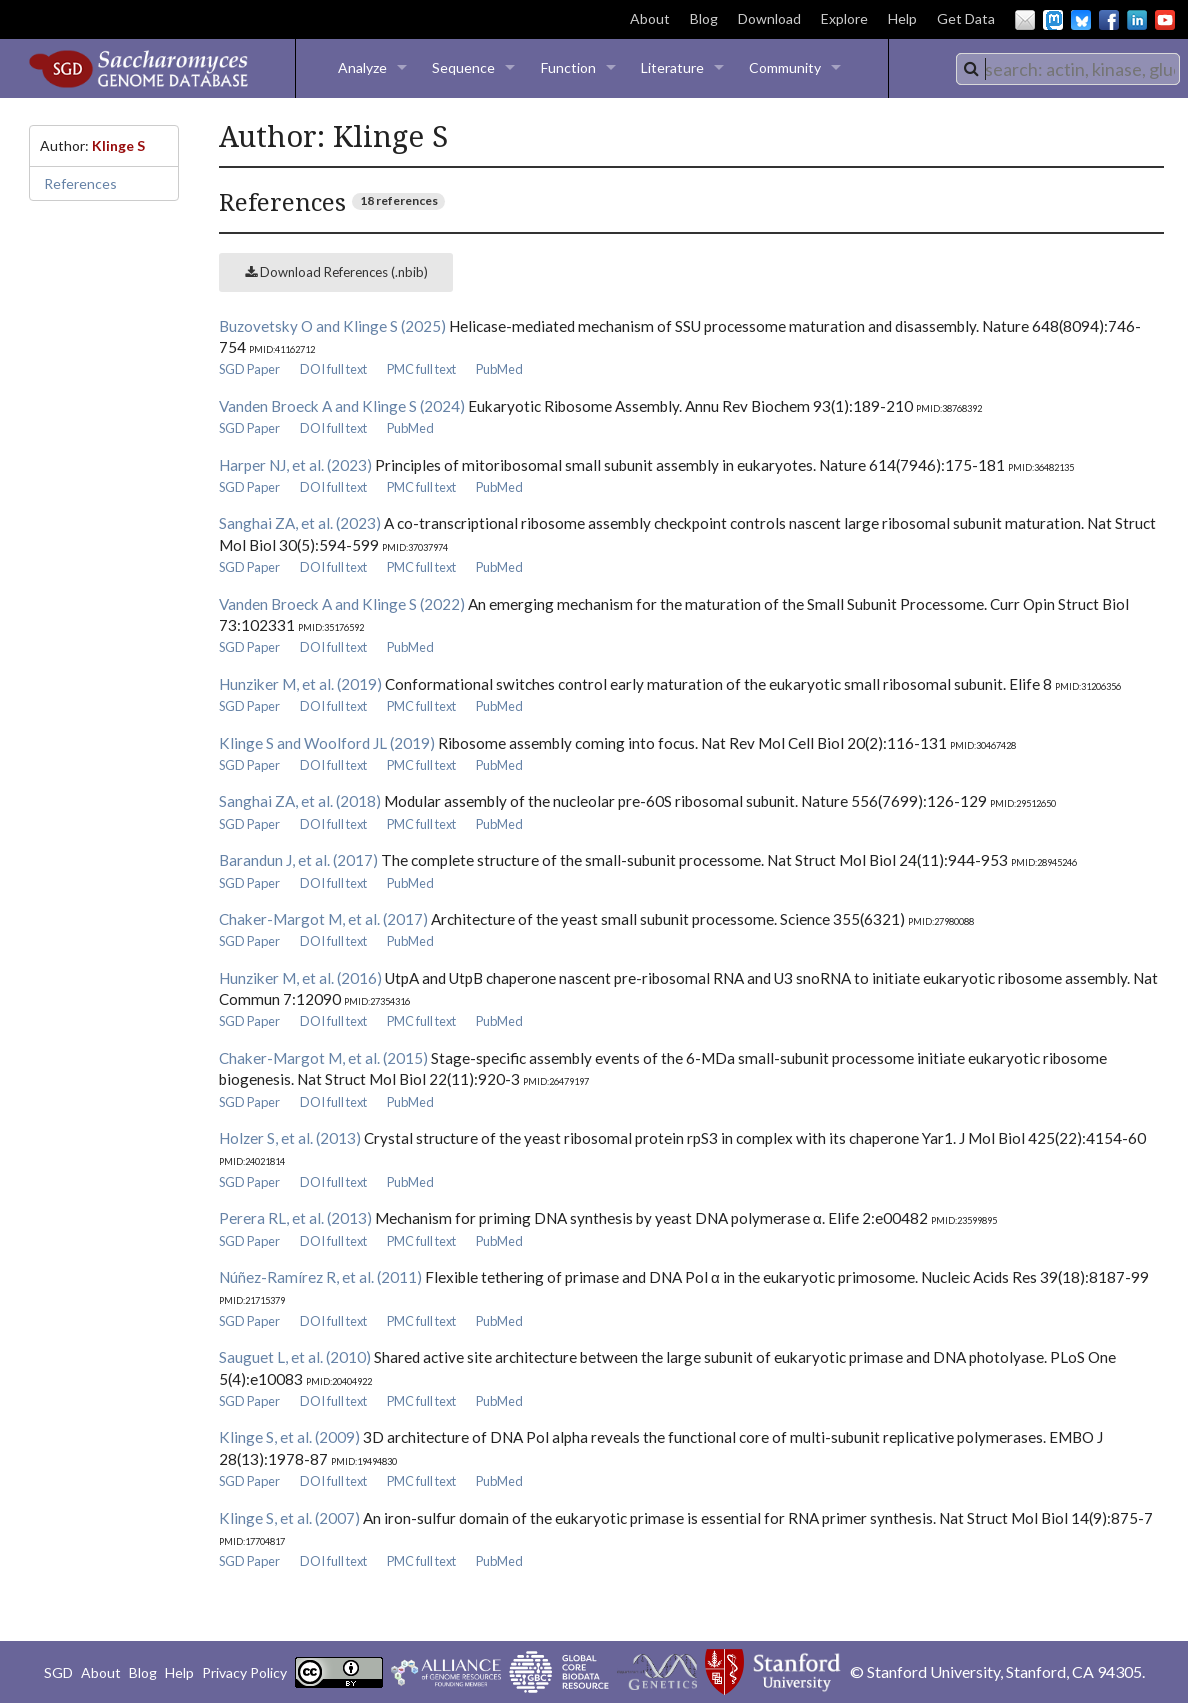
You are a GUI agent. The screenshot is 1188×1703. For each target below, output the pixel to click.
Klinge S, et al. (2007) (289, 1518)
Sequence (463, 67)
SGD (58, 1672)
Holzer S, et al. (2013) (290, 1138)
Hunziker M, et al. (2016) (300, 978)
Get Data (966, 18)
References (80, 183)
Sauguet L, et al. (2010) (295, 1357)
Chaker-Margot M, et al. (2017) (323, 919)
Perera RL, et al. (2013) (295, 1218)
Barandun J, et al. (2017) (298, 860)
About (650, 18)
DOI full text (333, 369)
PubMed (499, 369)
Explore (844, 18)
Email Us (1025, 20)
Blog (704, 18)
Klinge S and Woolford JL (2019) (327, 743)
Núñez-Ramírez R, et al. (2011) (320, 1277)
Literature (672, 67)
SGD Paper (249, 369)
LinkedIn (1137, 20)
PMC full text (421, 369)
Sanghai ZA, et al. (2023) (300, 523)
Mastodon (1053, 20)
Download (769, 18)
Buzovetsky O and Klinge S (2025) (332, 326)
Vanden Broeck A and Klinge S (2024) (342, 406)
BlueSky (1081, 20)
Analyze (362, 67)
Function (568, 67)
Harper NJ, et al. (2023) (295, 465)
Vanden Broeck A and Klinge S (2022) (342, 604)
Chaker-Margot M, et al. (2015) (323, 1058)
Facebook (1109, 20)
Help (902, 18)
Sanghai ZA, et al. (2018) (300, 801)
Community (785, 67)
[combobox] (1068, 69)
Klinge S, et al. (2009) (289, 1437)
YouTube (1165, 20)
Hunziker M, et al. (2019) (300, 684)
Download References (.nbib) (336, 272)
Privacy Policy (244, 1672)
